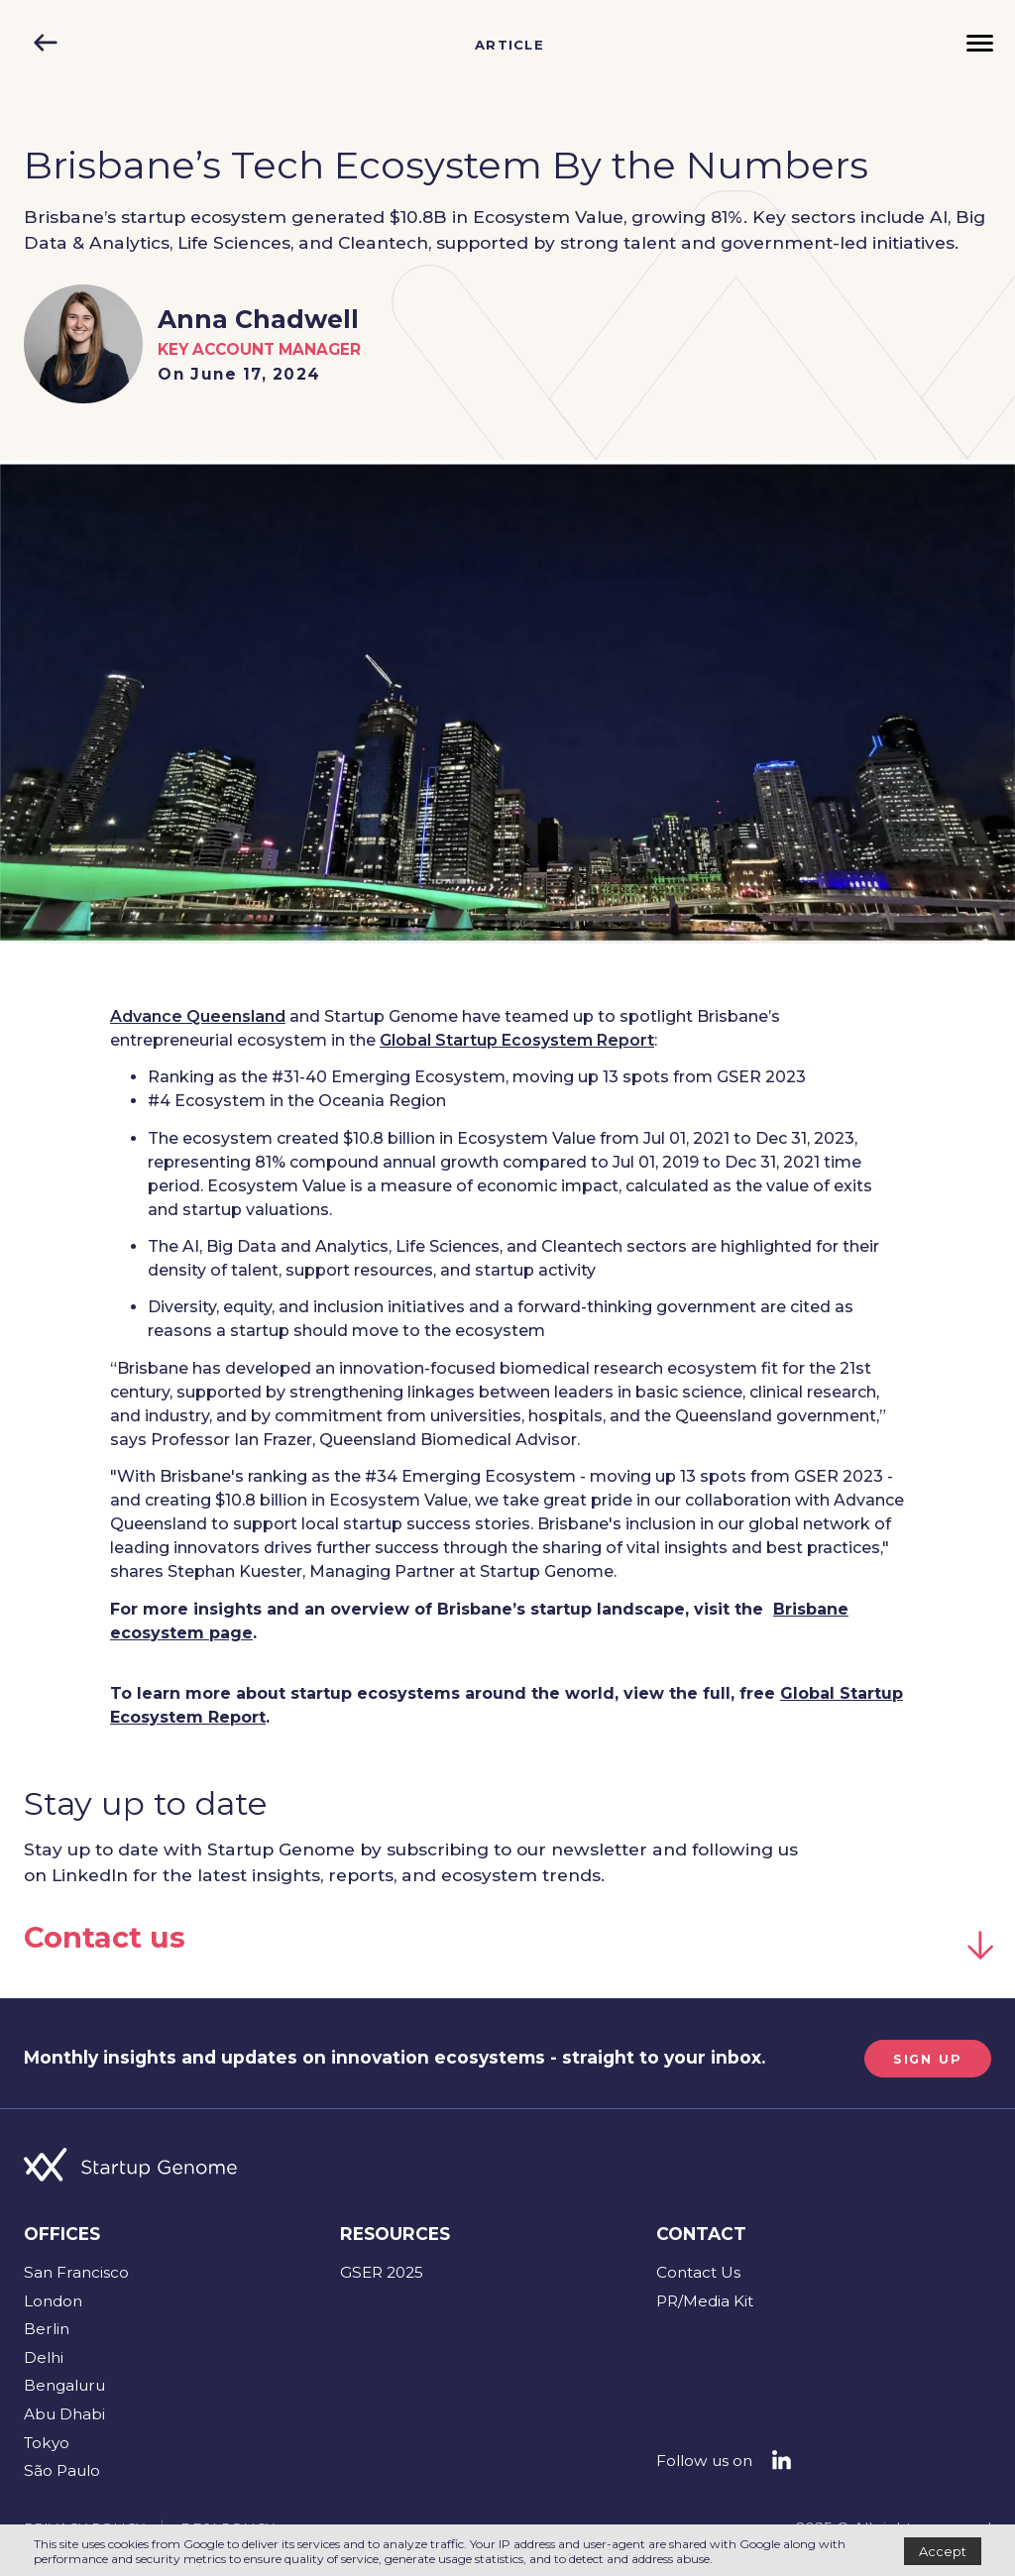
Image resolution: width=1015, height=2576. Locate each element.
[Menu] (980, 44)
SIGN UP (922, 2058)
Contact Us (698, 2271)
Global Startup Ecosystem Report (517, 1040)
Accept (942, 2551)
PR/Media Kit (704, 2300)
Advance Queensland (197, 1016)
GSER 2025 (381, 2271)
